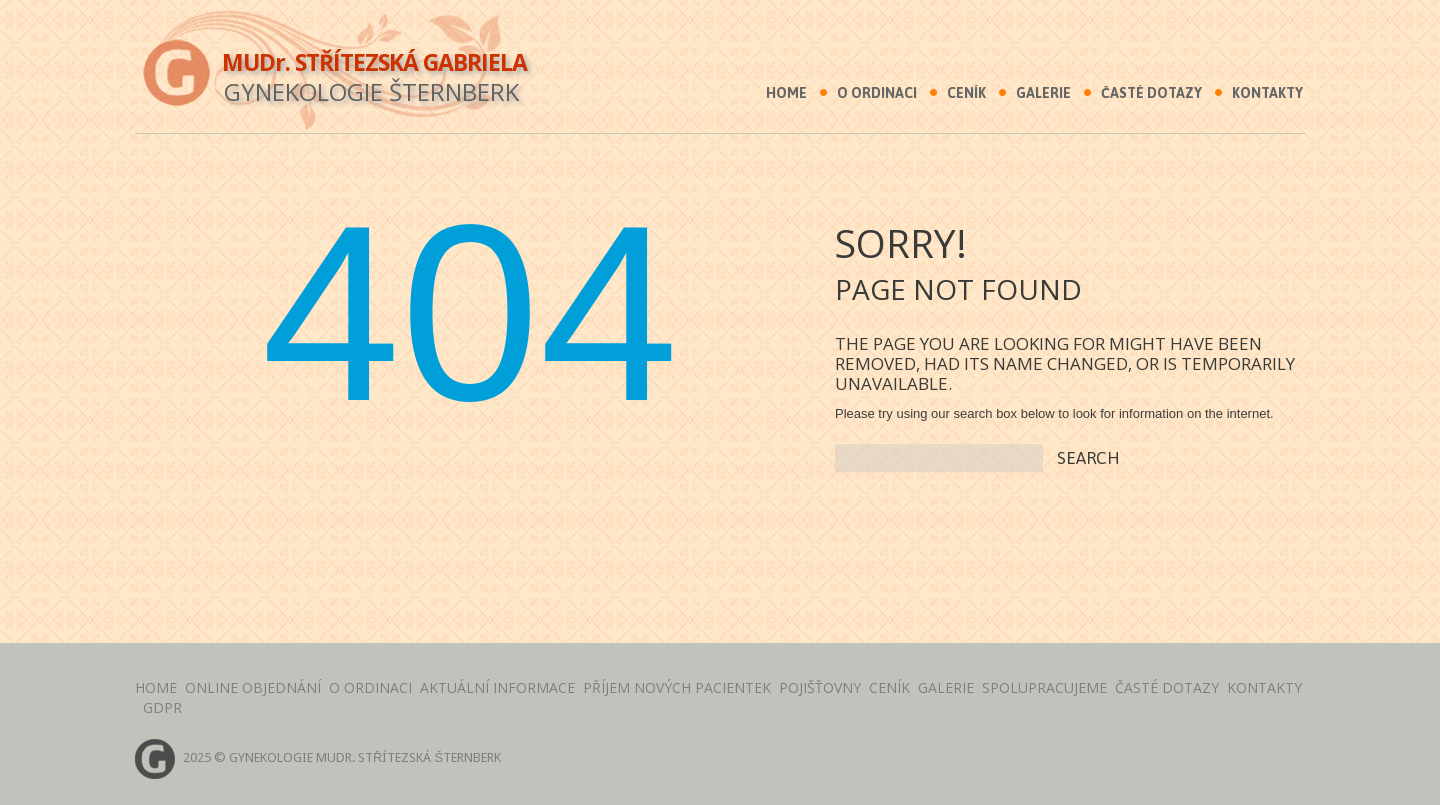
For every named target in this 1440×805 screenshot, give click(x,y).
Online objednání (253, 687)
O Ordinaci (370, 687)
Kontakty (1267, 93)
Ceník (966, 93)
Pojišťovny (820, 687)
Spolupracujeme (1044, 687)
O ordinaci (877, 93)
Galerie (1043, 93)
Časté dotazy (1151, 93)
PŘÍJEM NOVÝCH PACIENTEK (677, 687)
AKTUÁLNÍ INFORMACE (497, 687)
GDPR (162, 707)
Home (786, 93)
